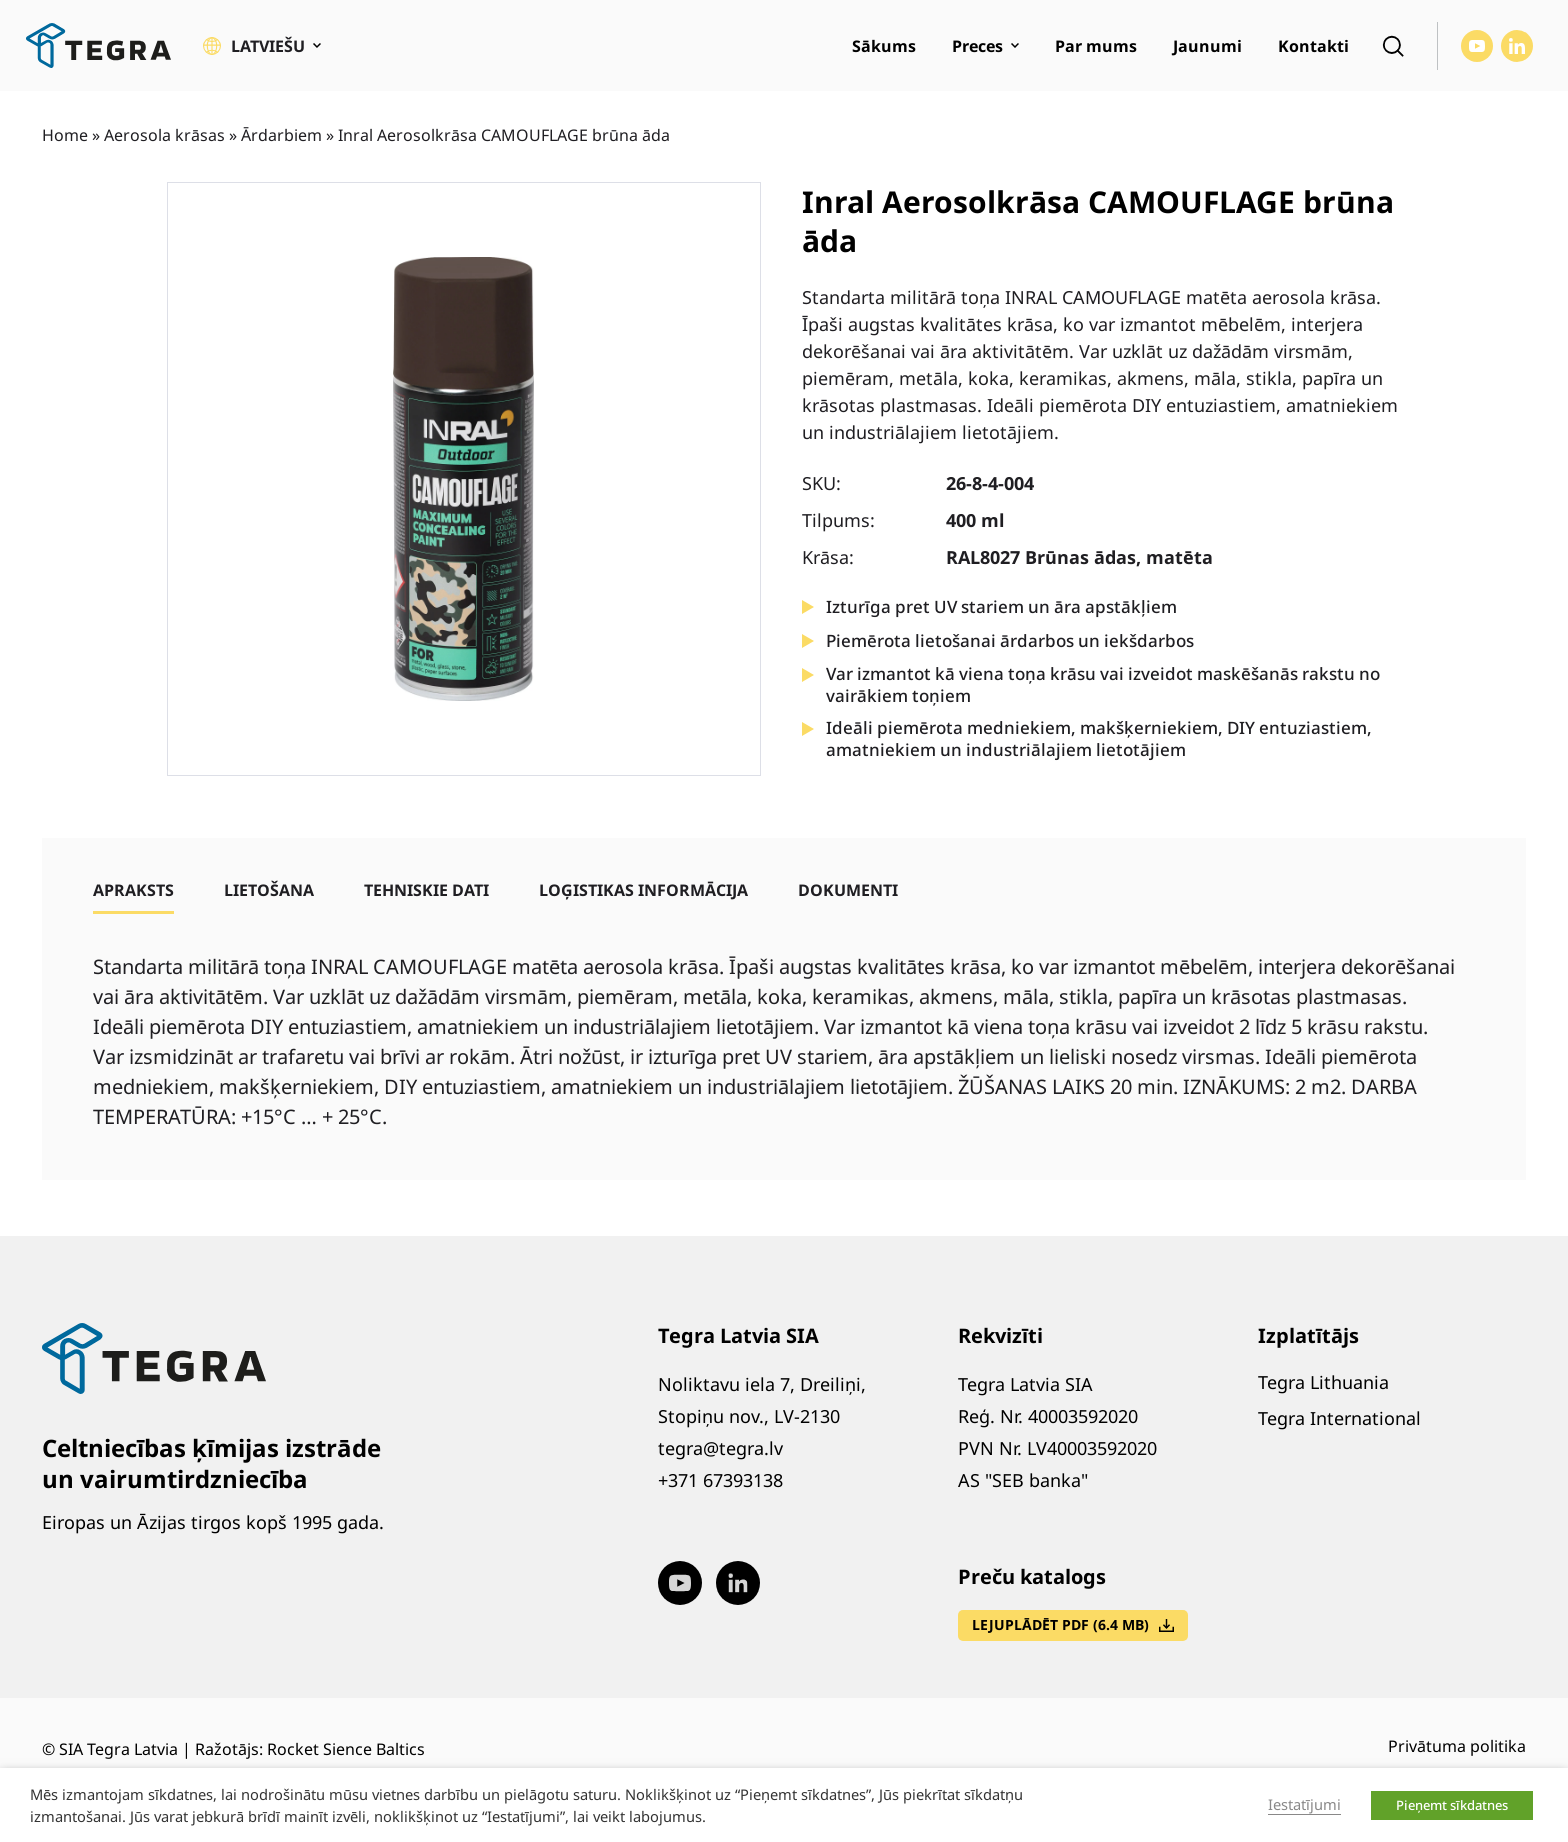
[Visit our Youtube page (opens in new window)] (1477, 46)
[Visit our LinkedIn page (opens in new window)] (1517, 46)
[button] (262, 46)
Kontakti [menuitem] (1313, 46)
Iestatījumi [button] (1304, 1804)
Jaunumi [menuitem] (1207, 46)
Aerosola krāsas (164, 135)
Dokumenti (848, 890)
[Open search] (1393, 46)
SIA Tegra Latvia (118, 1749)
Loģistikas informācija (643, 890)
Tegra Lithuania (1323, 1382)
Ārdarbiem (281, 135)
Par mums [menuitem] (1096, 46)
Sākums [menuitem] (884, 46)
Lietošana (269, 890)
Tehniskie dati (426, 890)
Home (65, 135)
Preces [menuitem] (977, 46)
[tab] (133, 890)
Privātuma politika (1457, 1746)
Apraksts (133, 890)
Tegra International (1339, 1418)
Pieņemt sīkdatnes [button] (1452, 1805)
